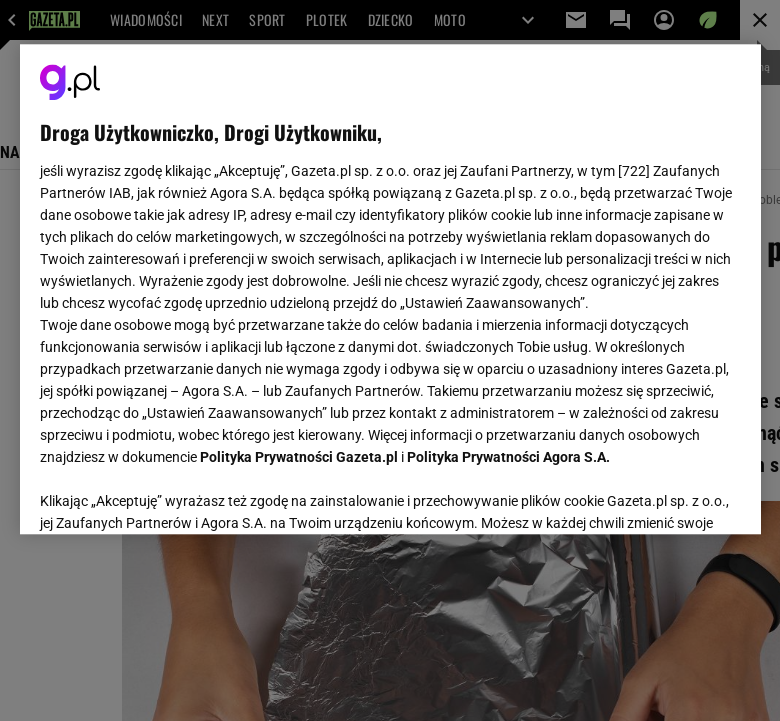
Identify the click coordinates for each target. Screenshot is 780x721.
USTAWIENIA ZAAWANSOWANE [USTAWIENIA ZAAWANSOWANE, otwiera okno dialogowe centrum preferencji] (170, 494)
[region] (390, 289)
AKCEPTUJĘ (672, 495)
